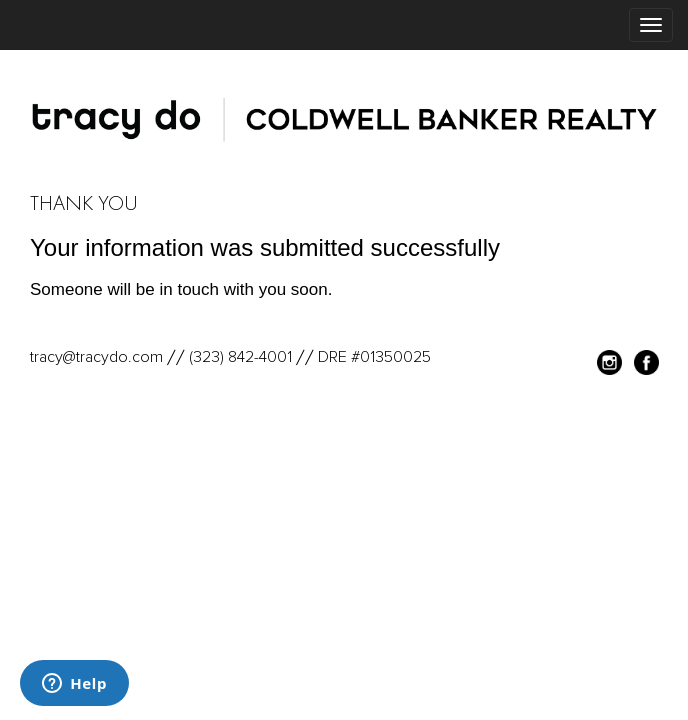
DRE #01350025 (374, 357)
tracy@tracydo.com (96, 357)
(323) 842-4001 (240, 357)
